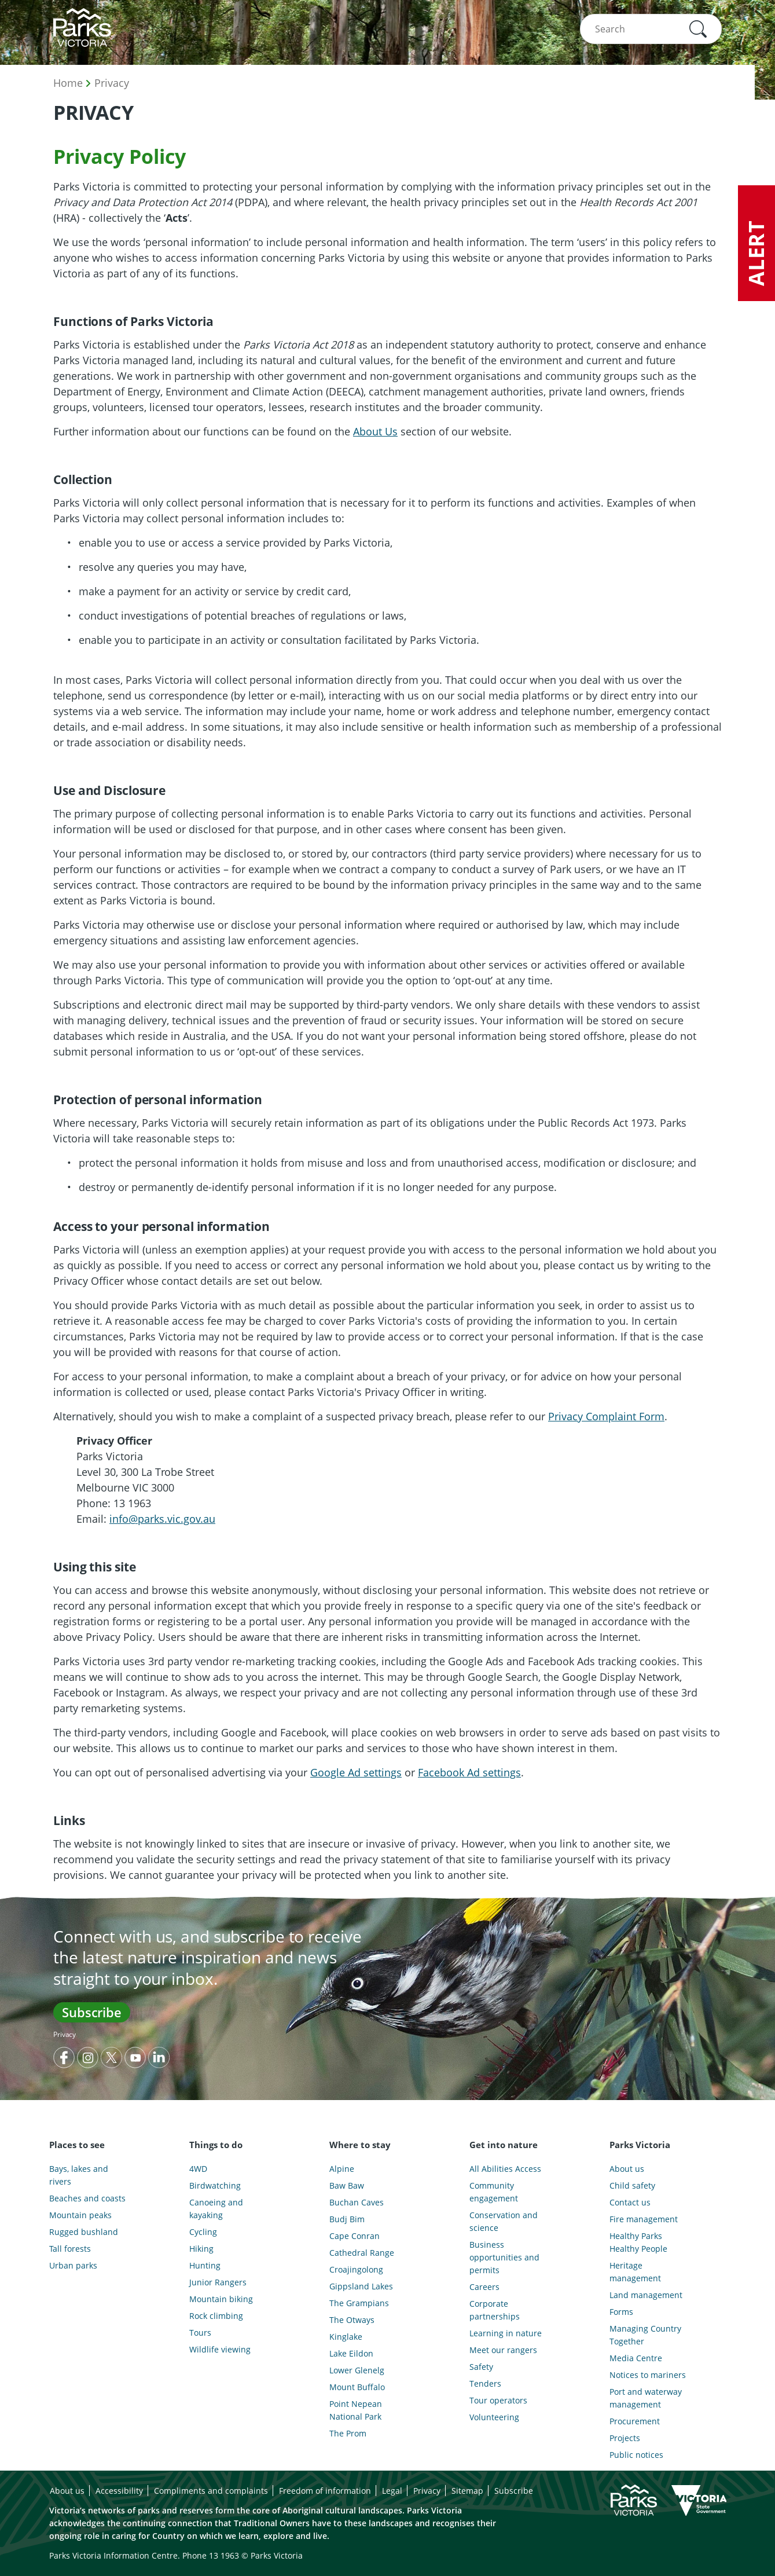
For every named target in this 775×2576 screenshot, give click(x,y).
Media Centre (635, 2358)
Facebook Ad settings (469, 1772)
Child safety (632, 2185)
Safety (481, 2366)
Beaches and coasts (87, 2198)
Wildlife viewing (220, 2349)
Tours (200, 2332)
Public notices (636, 2454)
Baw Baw (346, 2185)
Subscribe (92, 2012)
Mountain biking (221, 2298)
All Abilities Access (505, 2168)
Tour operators (498, 2400)
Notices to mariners (647, 2374)
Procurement (634, 2421)
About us (626, 2168)
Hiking (201, 2248)
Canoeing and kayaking (216, 2208)
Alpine (341, 2168)
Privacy (111, 83)
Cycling (203, 2231)
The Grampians (359, 2302)
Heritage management (635, 2272)
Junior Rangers (218, 2282)
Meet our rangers (503, 2349)
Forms (621, 2311)
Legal (392, 2490)
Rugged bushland (83, 2231)
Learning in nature (505, 2333)
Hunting (205, 2265)
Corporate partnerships (494, 2310)
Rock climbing (216, 2315)
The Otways (351, 2319)
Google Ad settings (356, 1772)
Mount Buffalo (357, 2386)
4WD (198, 2168)
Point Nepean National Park (355, 2410)
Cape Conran (354, 2235)
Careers (484, 2286)
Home (68, 83)
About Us (375, 431)
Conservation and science (503, 2221)
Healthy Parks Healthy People (638, 2242)
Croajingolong (356, 2269)
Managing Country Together (645, 2335)
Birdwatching (215, 2185)
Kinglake (345, 2336)
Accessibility (119, 2490)
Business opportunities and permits (504, 2257)
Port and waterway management (645, 2398)
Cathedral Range (361, 2252)
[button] (698, 29)
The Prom (347, 2433)
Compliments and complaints (211, 2490)
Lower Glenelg (356, 2370)
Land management (645, 2294)
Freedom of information (325, 2490)
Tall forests (70, 2248)
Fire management (643, 2219)
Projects (624, 2437)
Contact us (630, 2202)
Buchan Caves (356, 2202)
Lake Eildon (351, 2353)
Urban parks (73, 2265)
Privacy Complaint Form (606, 1416)
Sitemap (467, 2490)
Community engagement (493, 2192)
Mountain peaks (80, 2214)
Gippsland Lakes (361, 2286)
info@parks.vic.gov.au (162, 1519)
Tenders (485, 2383)
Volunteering (494, 2417)
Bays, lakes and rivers (78, 2175)
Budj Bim (347, 2219)
